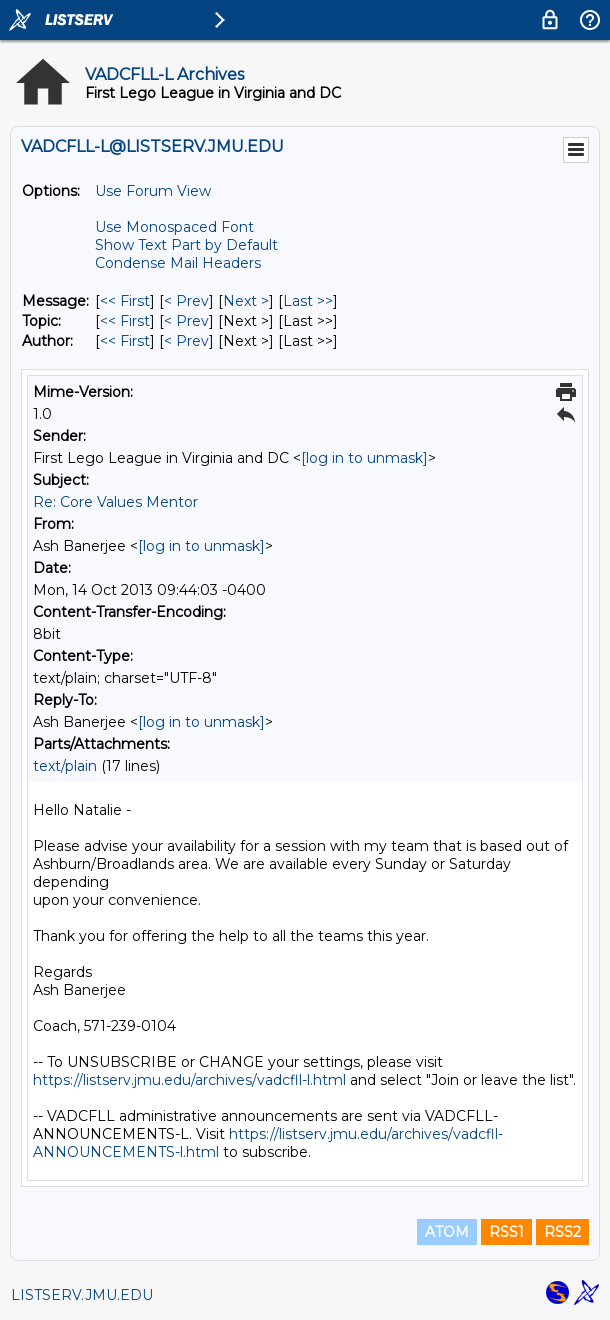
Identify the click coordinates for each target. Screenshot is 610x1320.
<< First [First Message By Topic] (125, 321)
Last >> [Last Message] (308, 301)
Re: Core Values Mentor (115, 502)
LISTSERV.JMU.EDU (82, 1295)
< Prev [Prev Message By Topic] (186, 321)
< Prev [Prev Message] (186, 301)
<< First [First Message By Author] (125, 341)
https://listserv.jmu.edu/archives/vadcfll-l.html (189, 1080)
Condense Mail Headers (178, 263)
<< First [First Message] (125, 301)
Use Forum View (153, 191)
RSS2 (562, 1232)
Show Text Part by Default (186, 245)
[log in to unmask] (364, 458)
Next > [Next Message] (246, 301)
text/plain (65, 766)
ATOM (447, 1232)
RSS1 (506, 1232)
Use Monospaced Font (174, 227)
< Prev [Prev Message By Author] (186, 341)
